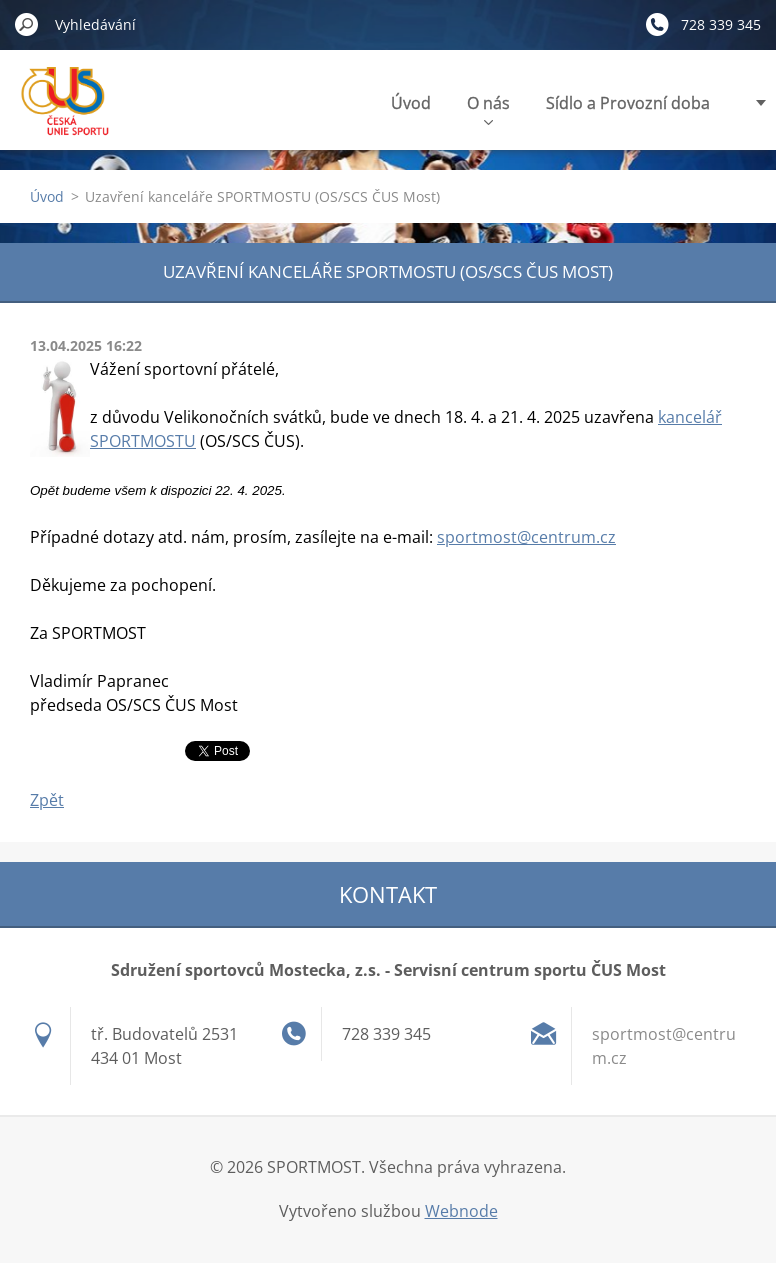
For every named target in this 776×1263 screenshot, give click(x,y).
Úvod (411, 103)
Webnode (461, 1211)
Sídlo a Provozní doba (628, 103)
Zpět (47, 800)
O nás (488, 108)
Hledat (27, 24)
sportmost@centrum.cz (526, 537)
